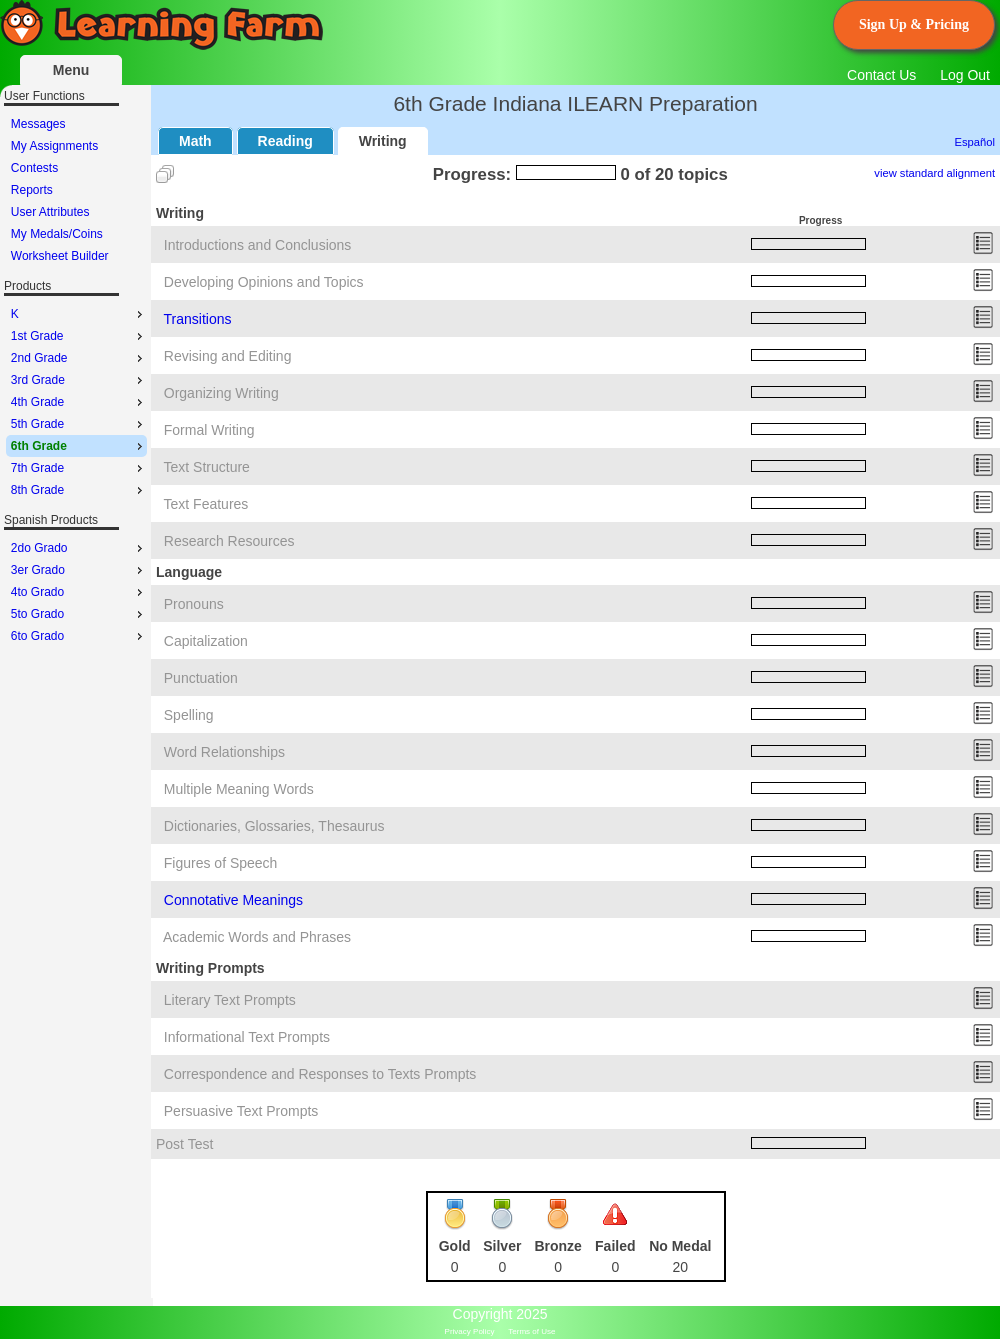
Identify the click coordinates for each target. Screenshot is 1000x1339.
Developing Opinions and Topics (264, 282)
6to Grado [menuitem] (79, 636)
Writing (383, 141)
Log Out (965, 75)
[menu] (76, 190)
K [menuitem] (79, 314)
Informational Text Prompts (247, 1037)
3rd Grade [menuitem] (79, 380)
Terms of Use (531, 1331)
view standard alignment (934, 173)
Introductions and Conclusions (258, 245)
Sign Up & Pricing (914, 24)
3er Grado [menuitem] (79, 570)
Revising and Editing (228, 356)
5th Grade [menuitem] (79, 424)
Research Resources (229, 541)
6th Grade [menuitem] (79, 446)
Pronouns (194, 604)
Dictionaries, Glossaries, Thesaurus (274, 826)
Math (195, 141)
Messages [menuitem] (38, 124)
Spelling (189, 715)
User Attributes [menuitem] (50, 212)
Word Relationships (224, 752)
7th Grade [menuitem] (79, 468)
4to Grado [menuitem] (79, 592)
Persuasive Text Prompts (241, 1111)
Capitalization (206, 641)
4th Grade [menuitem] (79, 402)
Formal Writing (209, 430)
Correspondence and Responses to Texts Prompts (320, 1074)
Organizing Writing (221, 393)
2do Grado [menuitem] (79, 548)
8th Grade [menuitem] (79, 490)
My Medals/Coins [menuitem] (57, 234)
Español (975, 142)
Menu (71, 70)
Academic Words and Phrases (257, 937)
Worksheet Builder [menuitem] (60, 256)
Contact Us (881, 75)
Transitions (198, 319)
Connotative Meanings (233, 900)
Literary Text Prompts (230, 1000)
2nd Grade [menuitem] (79, 358)
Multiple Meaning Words (239, 789)
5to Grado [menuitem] (79, 614)
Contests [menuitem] (34, 168)
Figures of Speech (221, 863)
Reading (285, 141)
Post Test (184, 1144)
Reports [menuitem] (32, 190)
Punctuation (201, 678)
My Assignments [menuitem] (54, 146)
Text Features (206, 504)
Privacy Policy (470, 1331)
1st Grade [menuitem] (79, 336)
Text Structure (207, 467)
